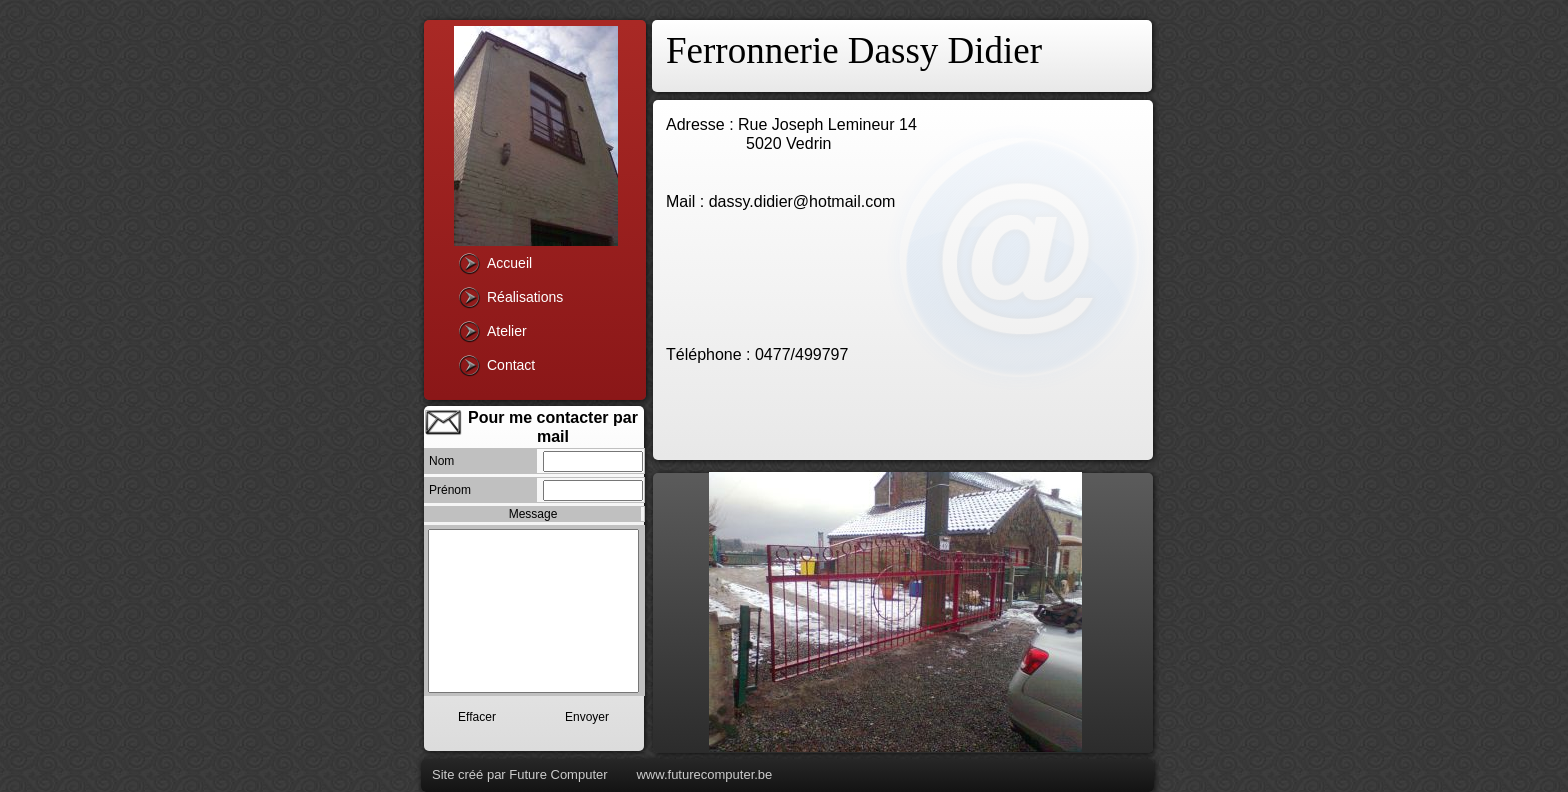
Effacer (477, 717)
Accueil (509, 263)
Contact (511, 365)
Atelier (507, 331)
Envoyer (587, 717)
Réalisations (525, 297)
